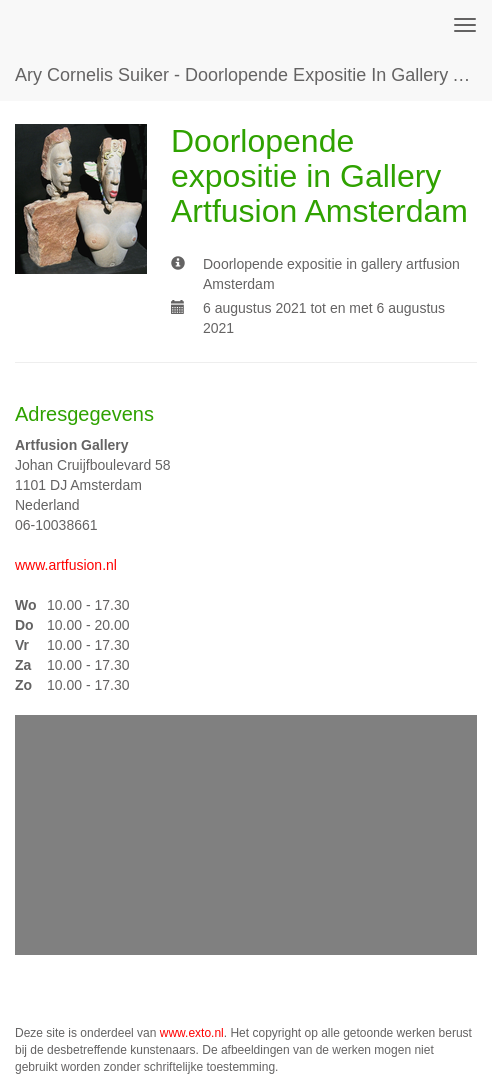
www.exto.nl (192, 1033)
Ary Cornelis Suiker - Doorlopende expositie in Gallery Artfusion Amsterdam (253, 75)
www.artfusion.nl (66, 565)
